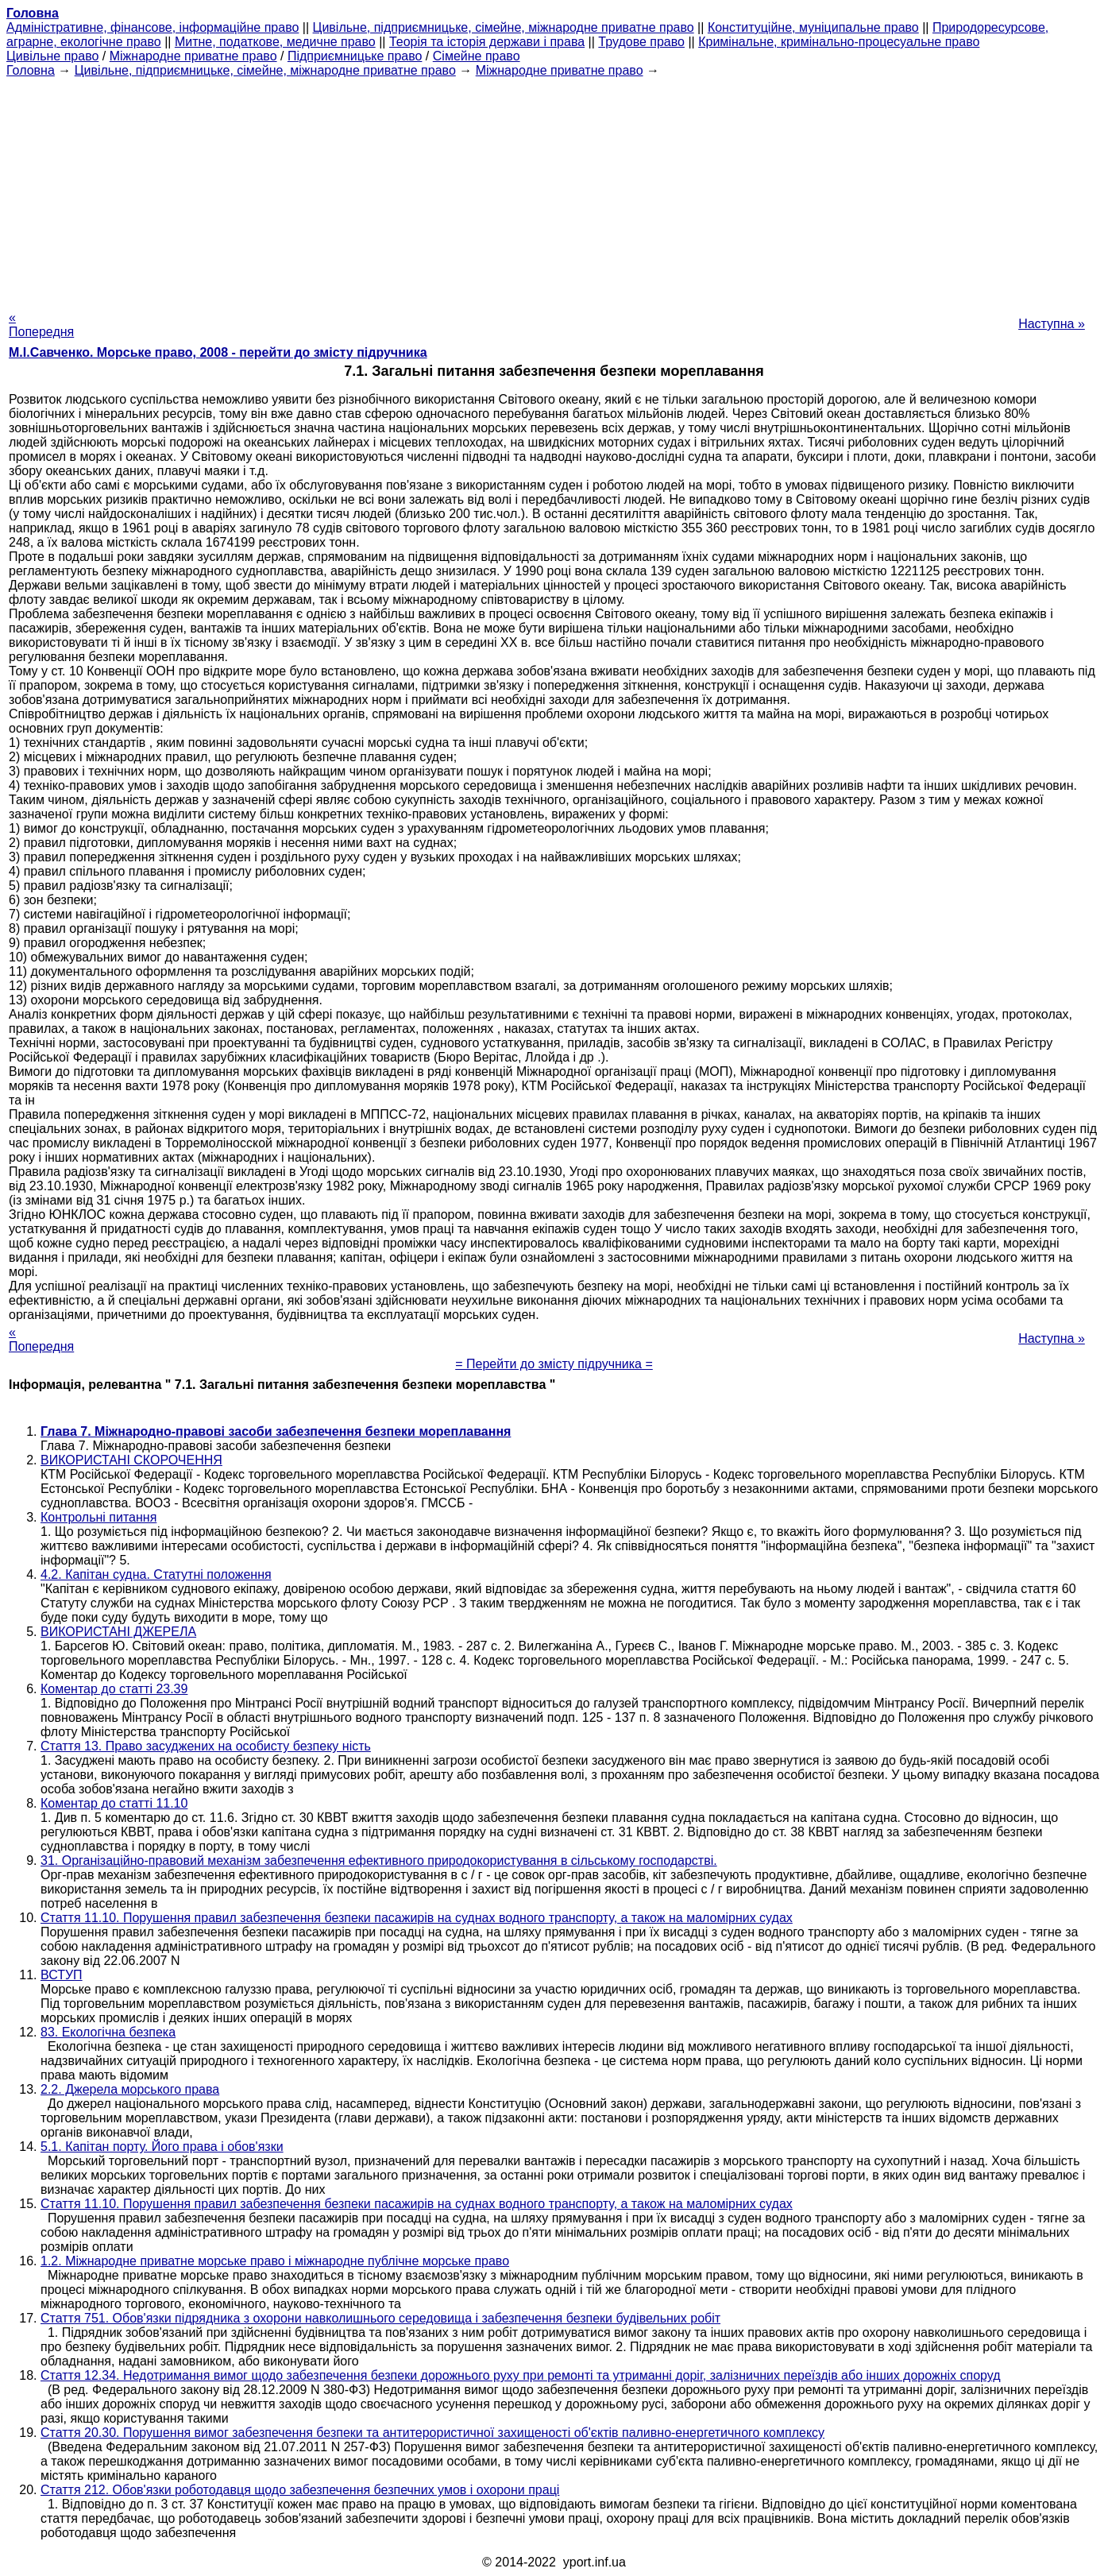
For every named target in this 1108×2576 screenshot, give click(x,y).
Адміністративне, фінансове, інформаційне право (152, 27)
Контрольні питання (98, 1517)
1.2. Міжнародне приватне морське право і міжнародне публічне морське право (275, 2261)
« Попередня (41, 324)
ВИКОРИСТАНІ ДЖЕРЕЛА (118, 1631)
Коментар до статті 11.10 (114, 1803)
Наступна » (1051, 324)
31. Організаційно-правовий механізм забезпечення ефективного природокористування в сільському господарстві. (379, 1860)
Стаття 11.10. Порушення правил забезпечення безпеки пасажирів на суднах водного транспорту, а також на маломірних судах (417, 1917)
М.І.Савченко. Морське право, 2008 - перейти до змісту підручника (218, 352)
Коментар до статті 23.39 (114, 1689)
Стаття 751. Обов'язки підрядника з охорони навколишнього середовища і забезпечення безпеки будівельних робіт (380, 2318)
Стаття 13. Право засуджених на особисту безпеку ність (206, 1746)
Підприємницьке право (355, 56)
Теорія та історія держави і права (487, 41)
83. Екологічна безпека (108, 2032)
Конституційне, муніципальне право (813, 27)
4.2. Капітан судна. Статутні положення (156, 1574)
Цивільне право (52, 56)
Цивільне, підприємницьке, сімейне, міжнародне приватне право (503, 27)
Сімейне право (476, 56)
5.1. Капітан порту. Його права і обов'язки (162, 2146)
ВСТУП (62, 1975)
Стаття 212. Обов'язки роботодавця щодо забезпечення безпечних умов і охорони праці (300, 2490)
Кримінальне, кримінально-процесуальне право (838, 41)
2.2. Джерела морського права (130, 2089)
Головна (30, 70)
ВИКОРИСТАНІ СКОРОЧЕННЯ (131, 1460)
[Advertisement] (554, 189)
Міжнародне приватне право (193, 56)
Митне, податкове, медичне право (275, 41)
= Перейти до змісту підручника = (554, 1364)
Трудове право (641, 41)
